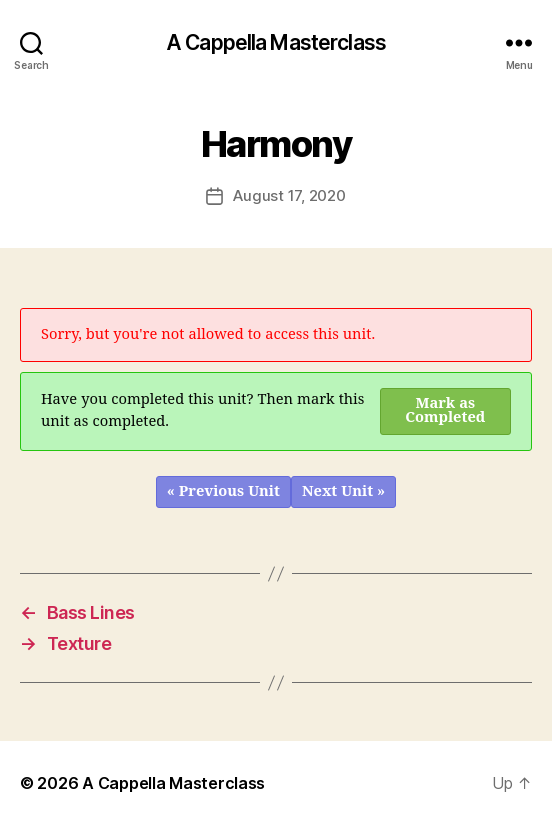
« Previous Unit (223, 491)
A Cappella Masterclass (276, 42)
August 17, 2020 (289, 195)
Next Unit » (343, 491)
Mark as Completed (445, 411)
